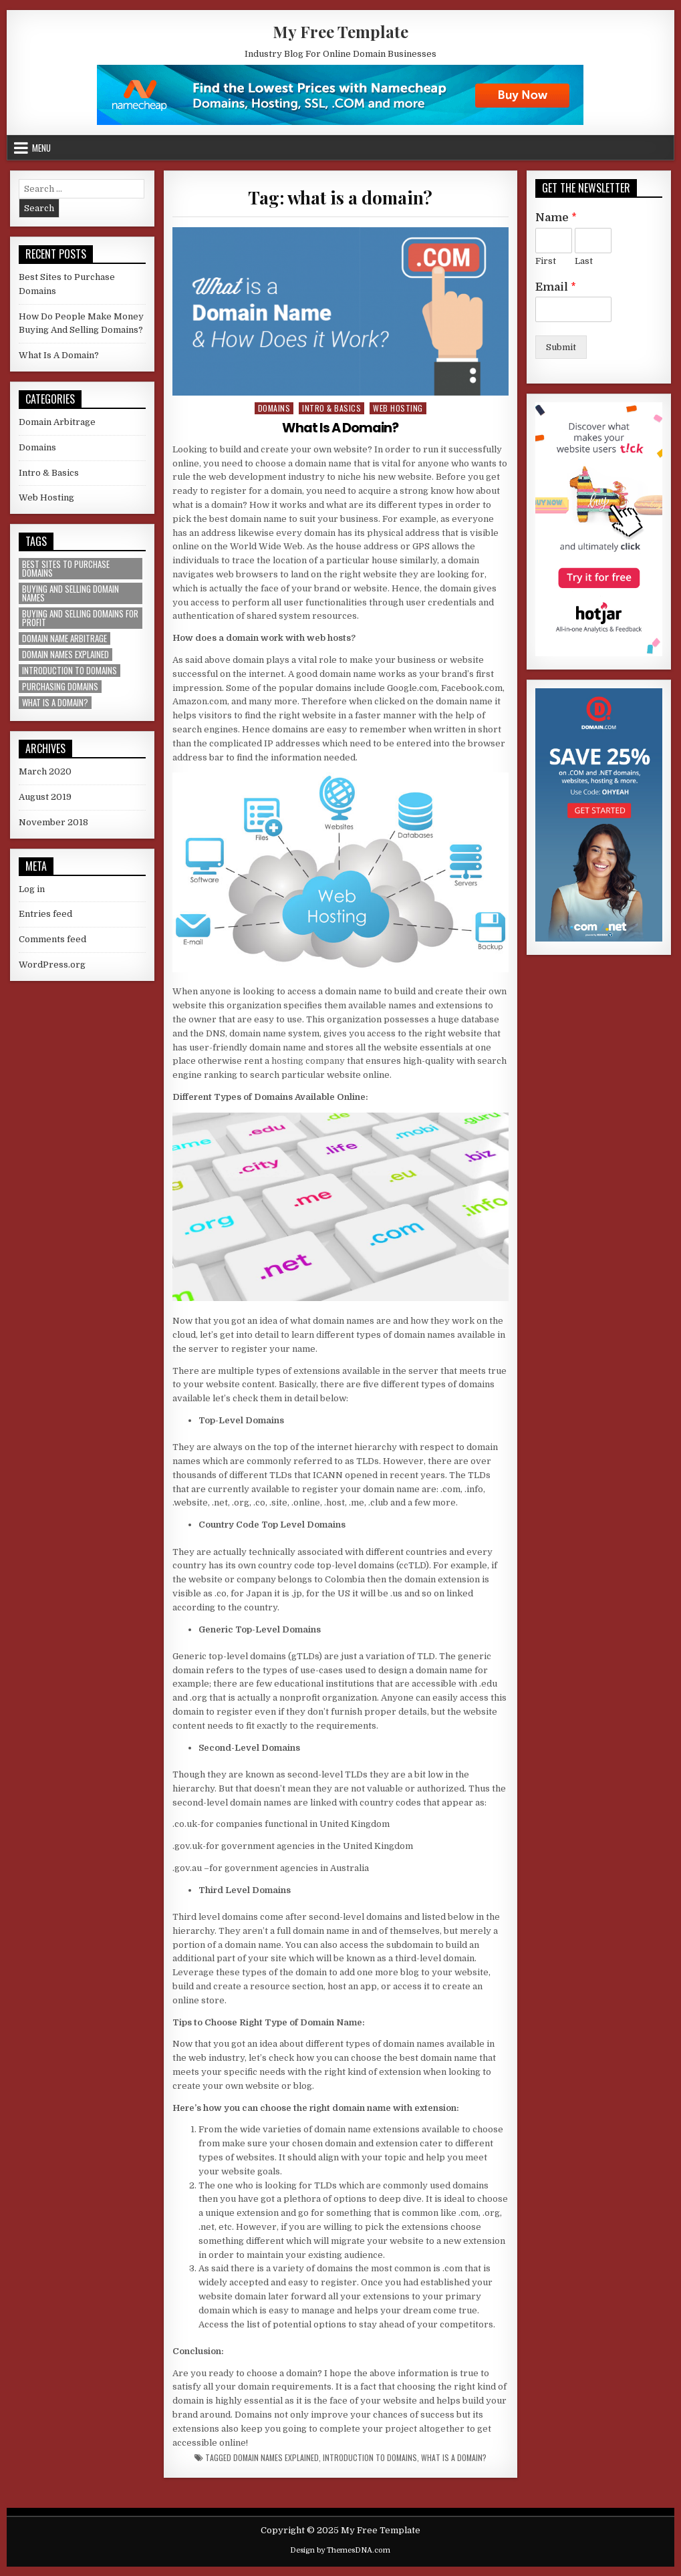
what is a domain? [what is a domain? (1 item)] (55, 702)
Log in (32, 889)
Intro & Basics (331, 408)
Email (555, 287)
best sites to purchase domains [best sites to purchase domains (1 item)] (66, 568)
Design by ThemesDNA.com (340, 2550)
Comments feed (52, 939)
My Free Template (340, 31)
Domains (274, 408)
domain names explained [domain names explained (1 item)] (65, 654)
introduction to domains (370, 2458)
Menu (41, 147)
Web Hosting (398, 408)
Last (584, 261)
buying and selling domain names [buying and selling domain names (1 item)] (70, 593)
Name (556, 218)
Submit (561, 347)
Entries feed (45, 914)
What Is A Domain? (340, 427)
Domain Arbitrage (57, 422)
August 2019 (45, 797)
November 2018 (53, 822)
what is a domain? (454, 2458)
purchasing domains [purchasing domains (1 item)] (60, 686)
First (545, 261)
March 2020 (45, 771)
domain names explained (276, 2458)
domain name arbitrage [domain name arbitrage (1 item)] (64, 638)
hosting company (308, 1061)
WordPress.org (52, 965)
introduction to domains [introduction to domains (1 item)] (69, 670)
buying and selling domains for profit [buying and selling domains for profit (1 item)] (80, 618)
